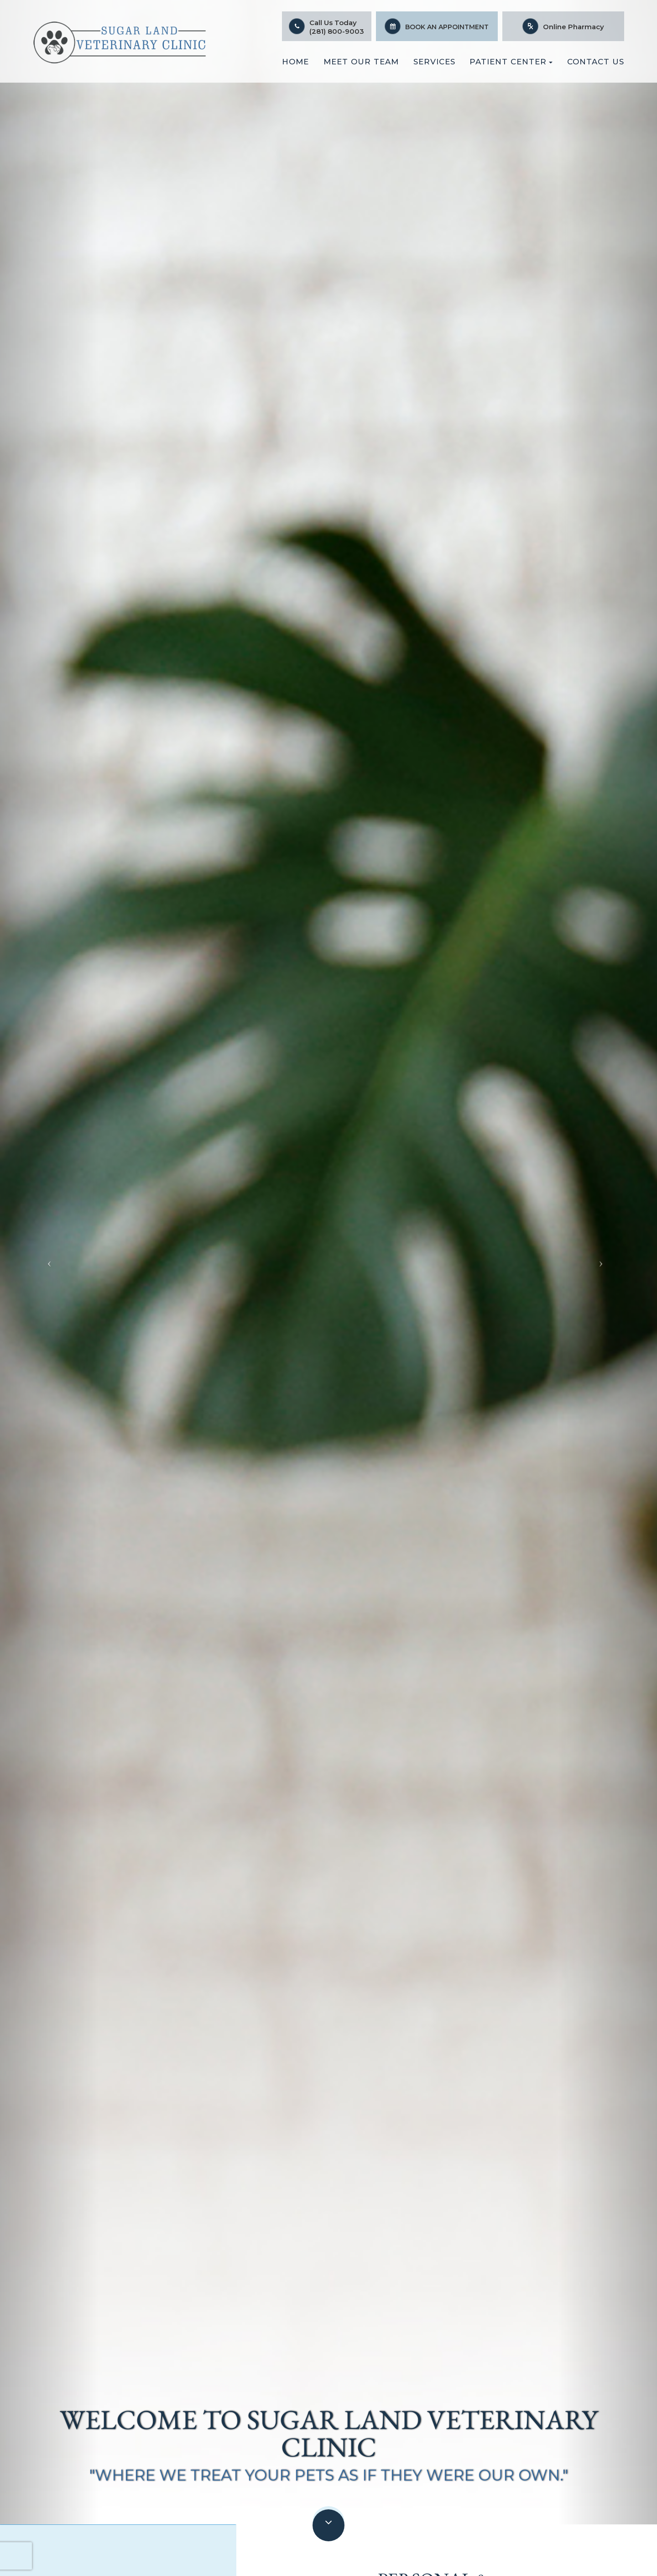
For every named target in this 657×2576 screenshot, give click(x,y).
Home (295, 61)
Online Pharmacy (573, 26)
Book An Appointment (447, 27)
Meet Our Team (361, 61)
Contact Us (595, 61)
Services (434, 61)
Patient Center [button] (511, 61)
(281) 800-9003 (336, 31)
